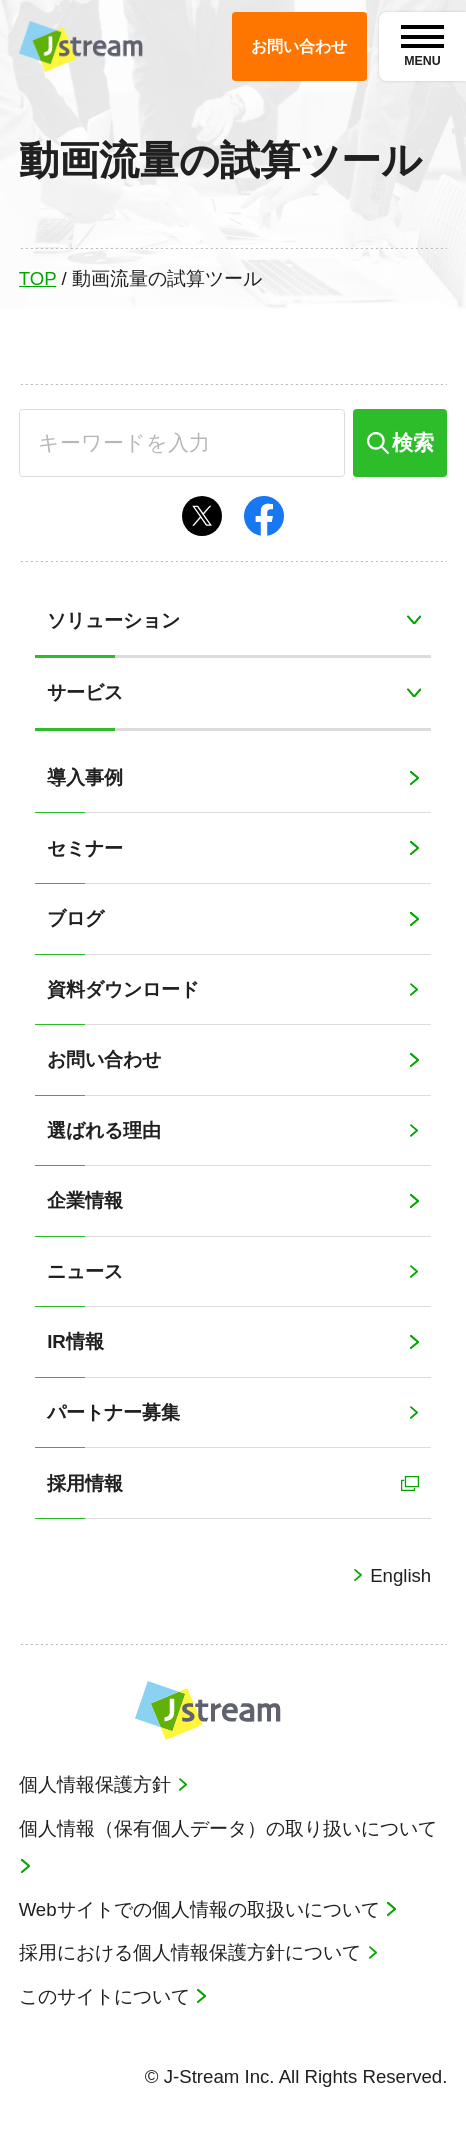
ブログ (75, 918)
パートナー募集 (113, 1412)
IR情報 (75, 1341)
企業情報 (85, 1200)
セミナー (85, 848)
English (398, 1575)
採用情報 (85, 1483)
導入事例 (85, 777)
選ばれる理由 (104, 1130)
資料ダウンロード (123, 989)
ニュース (85, 1271)
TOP (38, 278)
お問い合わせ (104, 1059)
